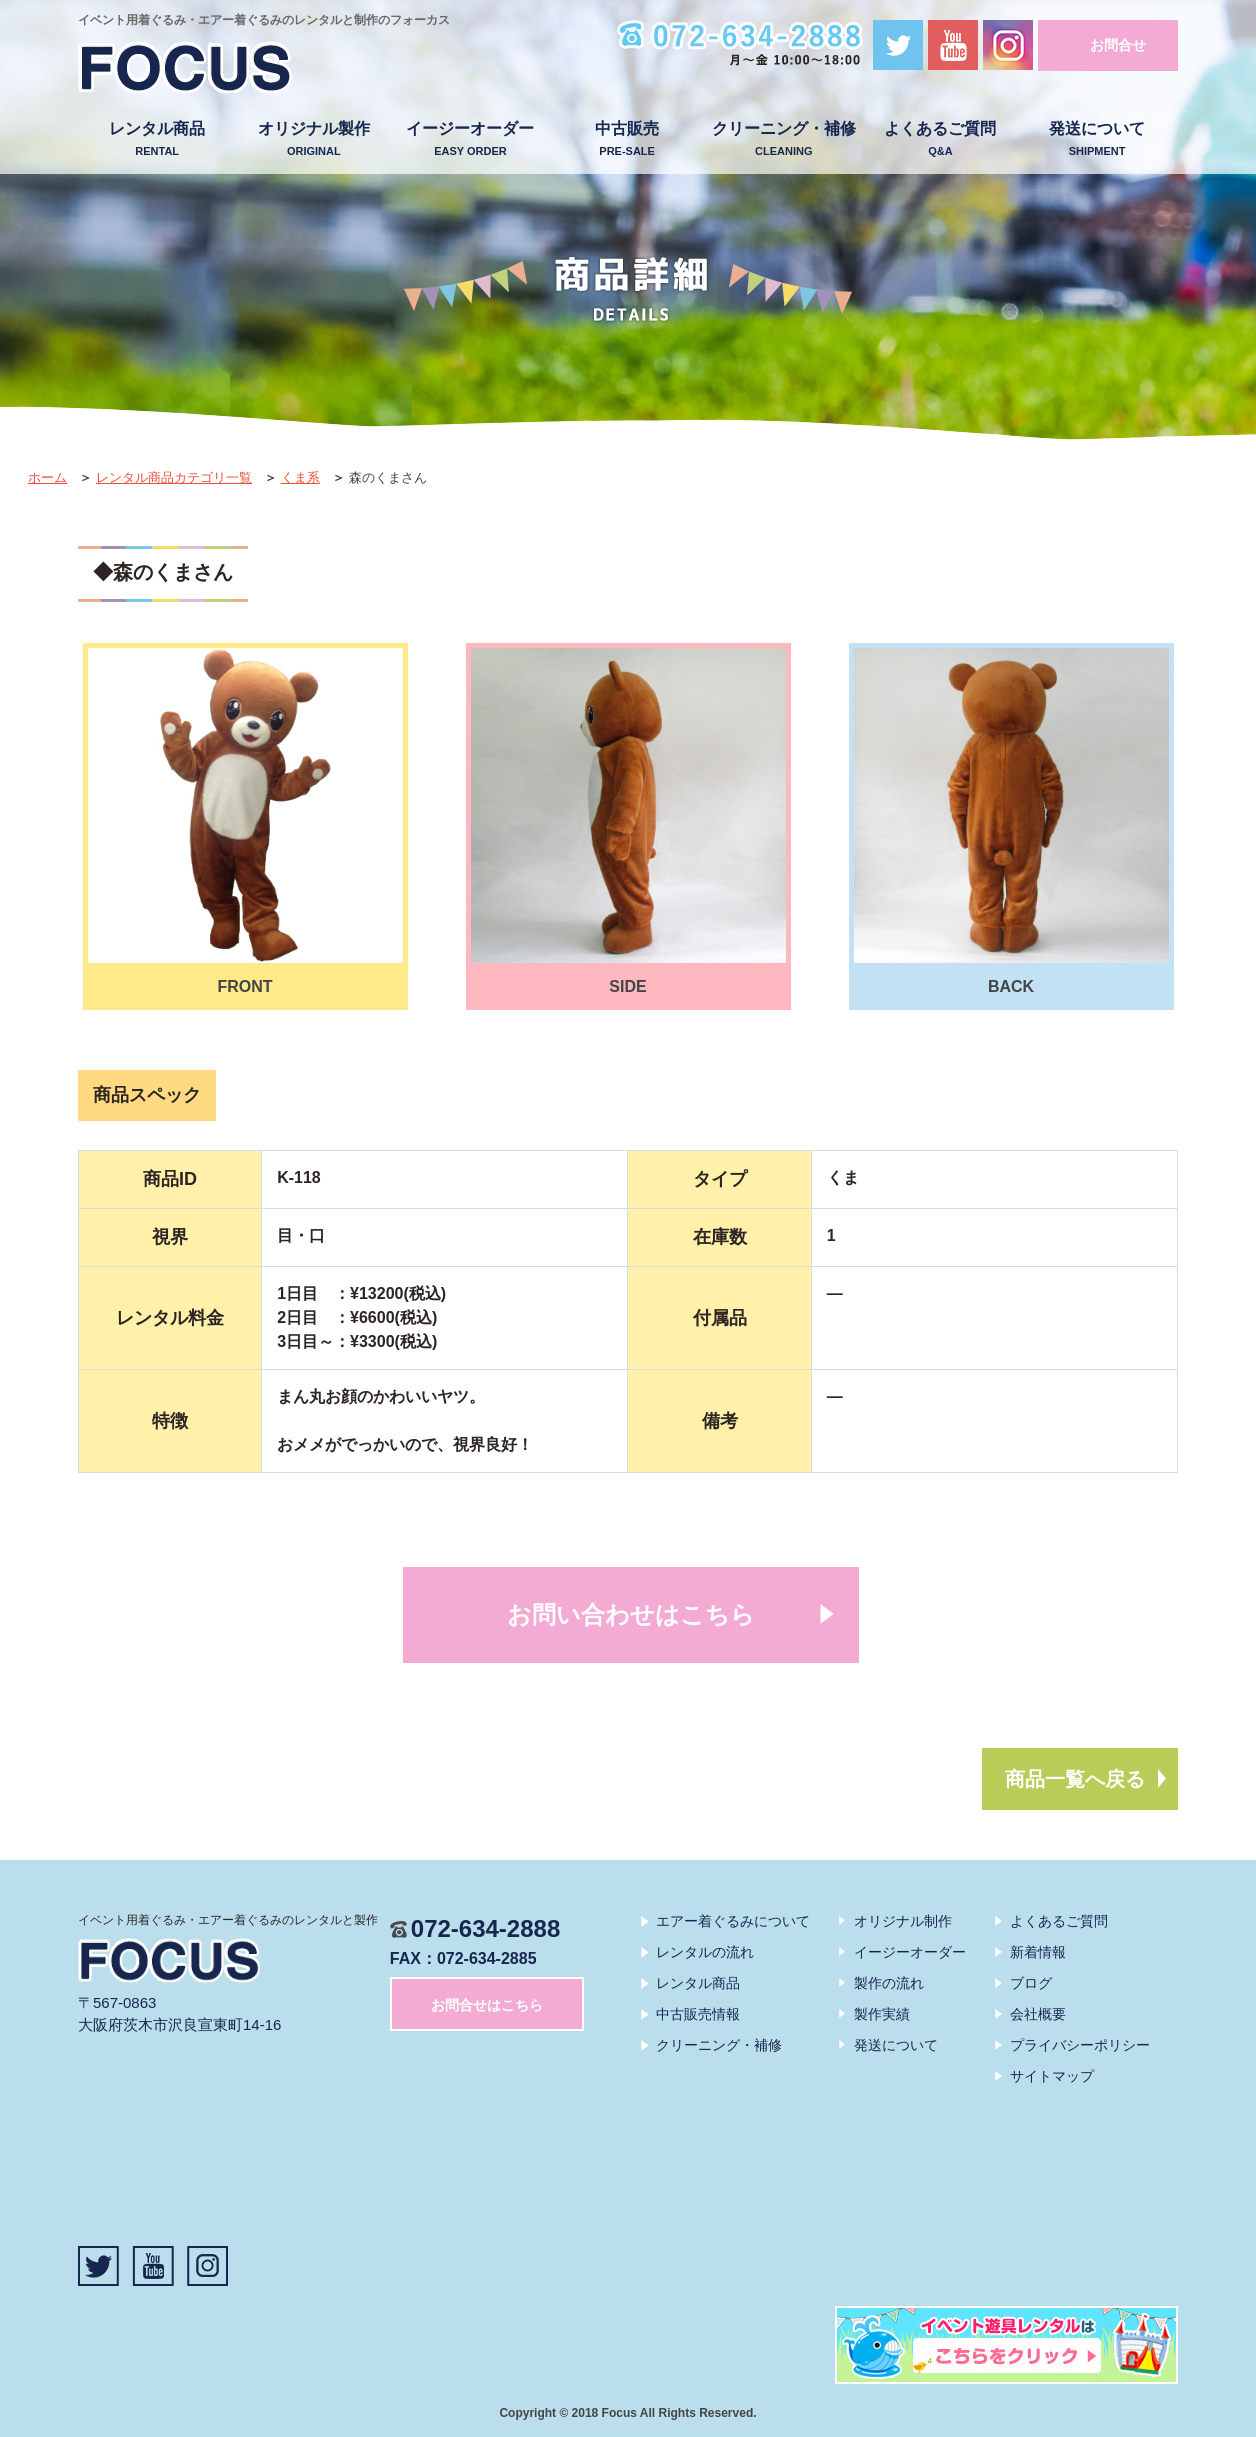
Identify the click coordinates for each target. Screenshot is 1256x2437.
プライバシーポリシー (1080, 2045)
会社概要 (1038, 2014)
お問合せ (1118, 45)
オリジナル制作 (903, 1921)
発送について (1097, 139)
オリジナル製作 (313, 139)
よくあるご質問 (940, 139)
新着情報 (1038, 1952)
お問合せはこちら (487, 2005)
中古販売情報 (698, 2014)
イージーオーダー (470, 139)
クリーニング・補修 (783, 139)
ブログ (1031, 1983)
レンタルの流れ (705, 1952)
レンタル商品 (157, 139)
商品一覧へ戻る (1075, 1779)
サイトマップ (1052, 2076)
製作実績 (882, 2014)
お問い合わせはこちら (631, 1614)
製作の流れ (889, 1983)
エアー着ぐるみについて (733, 1921)
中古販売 (627, 139)
